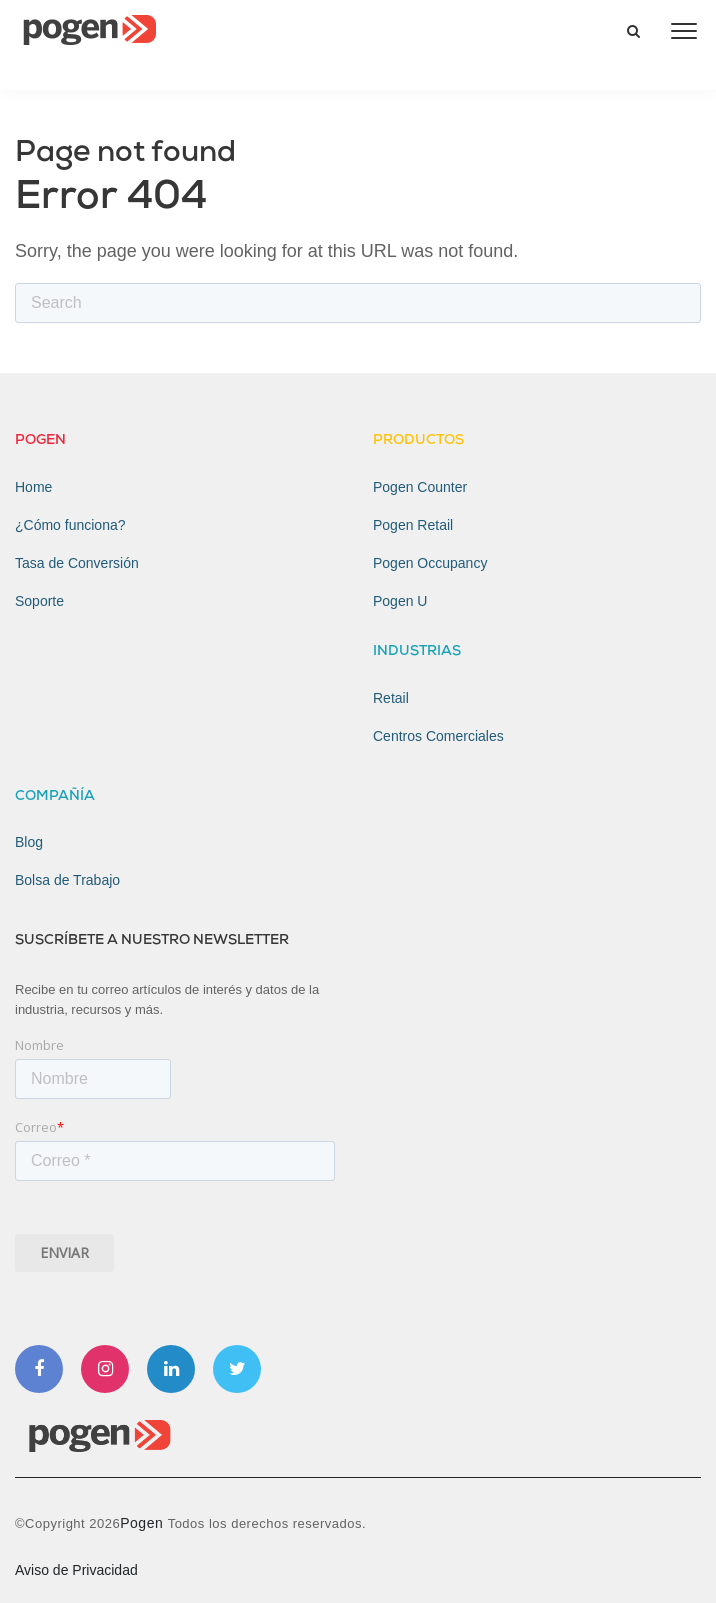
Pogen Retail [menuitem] (413, 525)
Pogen (143, 1523)
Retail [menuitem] (391, 698)
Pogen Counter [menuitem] (420, 487)
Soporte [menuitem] (39, 601)
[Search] (358, 303)
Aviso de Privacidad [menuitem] (76, 1570)
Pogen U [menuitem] (400, 601)
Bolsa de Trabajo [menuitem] (67, 880)
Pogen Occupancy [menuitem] (430, 563)
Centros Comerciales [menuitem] (438, 736)
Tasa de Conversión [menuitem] (77, 563)
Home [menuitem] (33, 487)
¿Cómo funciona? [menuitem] (70, 525)
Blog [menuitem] (29, 842)
